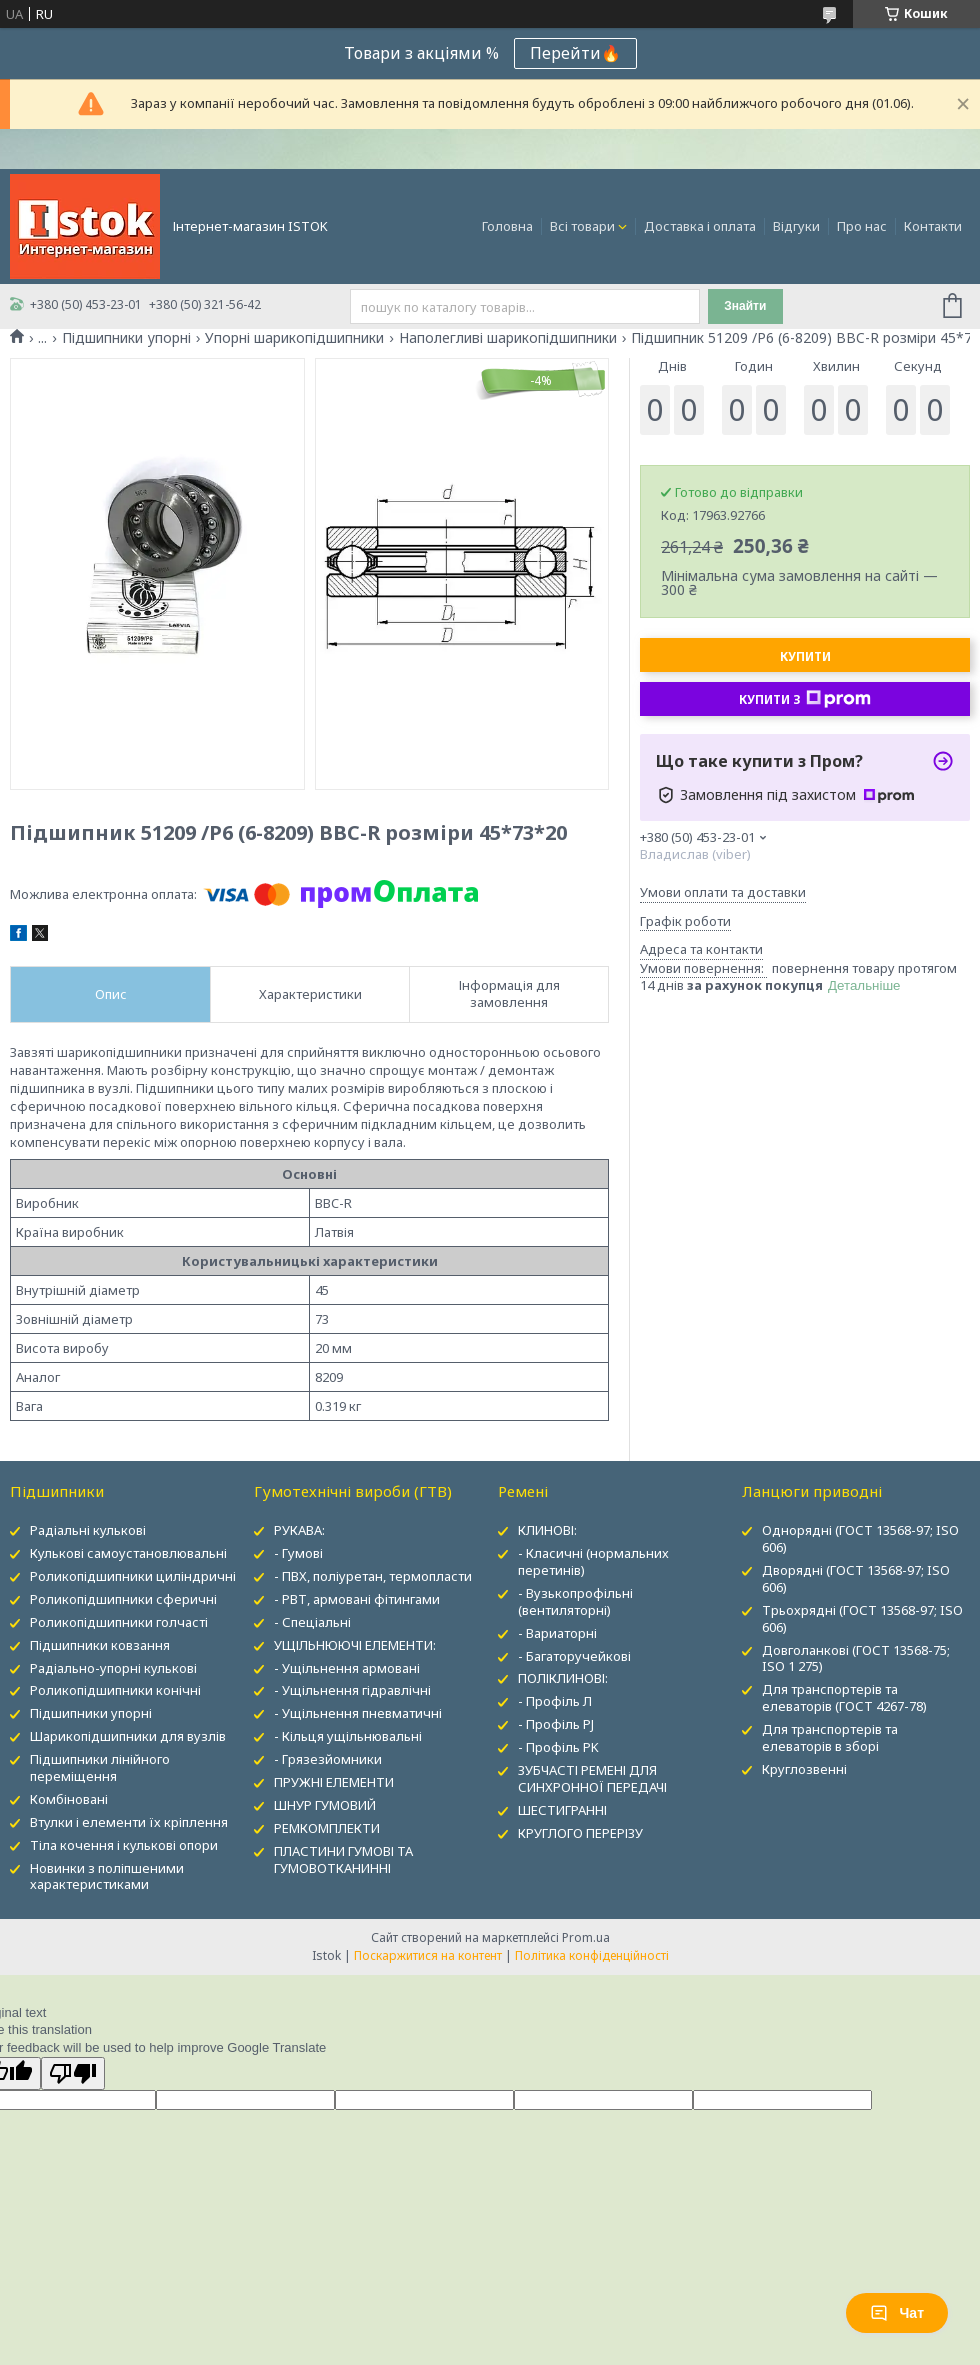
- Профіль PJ (556, 1724)
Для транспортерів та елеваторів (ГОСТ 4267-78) (844, 1697)
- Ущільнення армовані (347, 1668)
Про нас (862, 226)
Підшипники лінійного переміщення (100, 1767)
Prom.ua (586, 1937)
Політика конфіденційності (592, 1955)
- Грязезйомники (328, 1759)
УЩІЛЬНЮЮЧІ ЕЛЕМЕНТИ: (355, 1645)
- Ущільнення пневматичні (358, 1713)
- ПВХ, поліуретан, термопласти (373, 1576)
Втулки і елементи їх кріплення (129, 1822)
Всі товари (582, 226)
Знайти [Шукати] (745, 306)
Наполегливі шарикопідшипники (508, 338)
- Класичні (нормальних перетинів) (593, 1561)
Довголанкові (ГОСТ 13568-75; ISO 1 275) (856, 1658)
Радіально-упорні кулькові (113, 1668)
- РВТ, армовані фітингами (357, 1599)
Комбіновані (69, 1799)
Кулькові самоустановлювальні (128, 1553)
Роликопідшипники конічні (115, 1690)
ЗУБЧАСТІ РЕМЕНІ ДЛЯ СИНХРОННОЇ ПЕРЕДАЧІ (592, 1778)
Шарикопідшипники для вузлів (128, 1736)
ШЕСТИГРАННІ (562, 1810)
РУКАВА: (299, 1530)
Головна (507, 226)
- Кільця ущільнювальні (348, 1736)
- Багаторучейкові (574, 1656)
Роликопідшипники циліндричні (133, 1576)
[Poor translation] (73, 2073)
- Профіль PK (558, 1747)
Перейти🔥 (575, 53)
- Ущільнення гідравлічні (352, 1690)
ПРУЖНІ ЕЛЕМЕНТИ (334, 1782)
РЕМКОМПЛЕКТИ (327, 1828)
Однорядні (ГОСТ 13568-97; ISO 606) (860, 1538)
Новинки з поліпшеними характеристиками (107, 1876)
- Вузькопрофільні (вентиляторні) (575, 1601)
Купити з (805, 699)
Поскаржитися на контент (428, 1955)
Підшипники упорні (126, 338)
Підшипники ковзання (100, 1645)
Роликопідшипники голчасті (119, 1622)
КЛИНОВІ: (547, 1530)
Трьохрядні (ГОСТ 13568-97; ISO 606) (862, 1618)
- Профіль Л (555, 1701)
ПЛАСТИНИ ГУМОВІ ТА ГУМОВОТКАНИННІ (343, 1859)
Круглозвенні (804, 1769)
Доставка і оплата (700, 226)
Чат (897, 2313)
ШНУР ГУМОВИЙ (325, 1805)
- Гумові (298, 1553)
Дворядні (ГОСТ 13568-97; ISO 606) (856, 1578)
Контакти (933, 226)
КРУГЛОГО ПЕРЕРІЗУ (580, 1833)
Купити (805, 656)
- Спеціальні (312, 1622)
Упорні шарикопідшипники (294, 338)
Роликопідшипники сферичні (123, 1599)
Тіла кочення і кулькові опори (124, 1845)
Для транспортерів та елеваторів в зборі (830, 1737)
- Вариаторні (557, 1633)
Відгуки (796, 226)
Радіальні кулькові (88, 1530)
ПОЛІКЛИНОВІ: (563, 1678)
